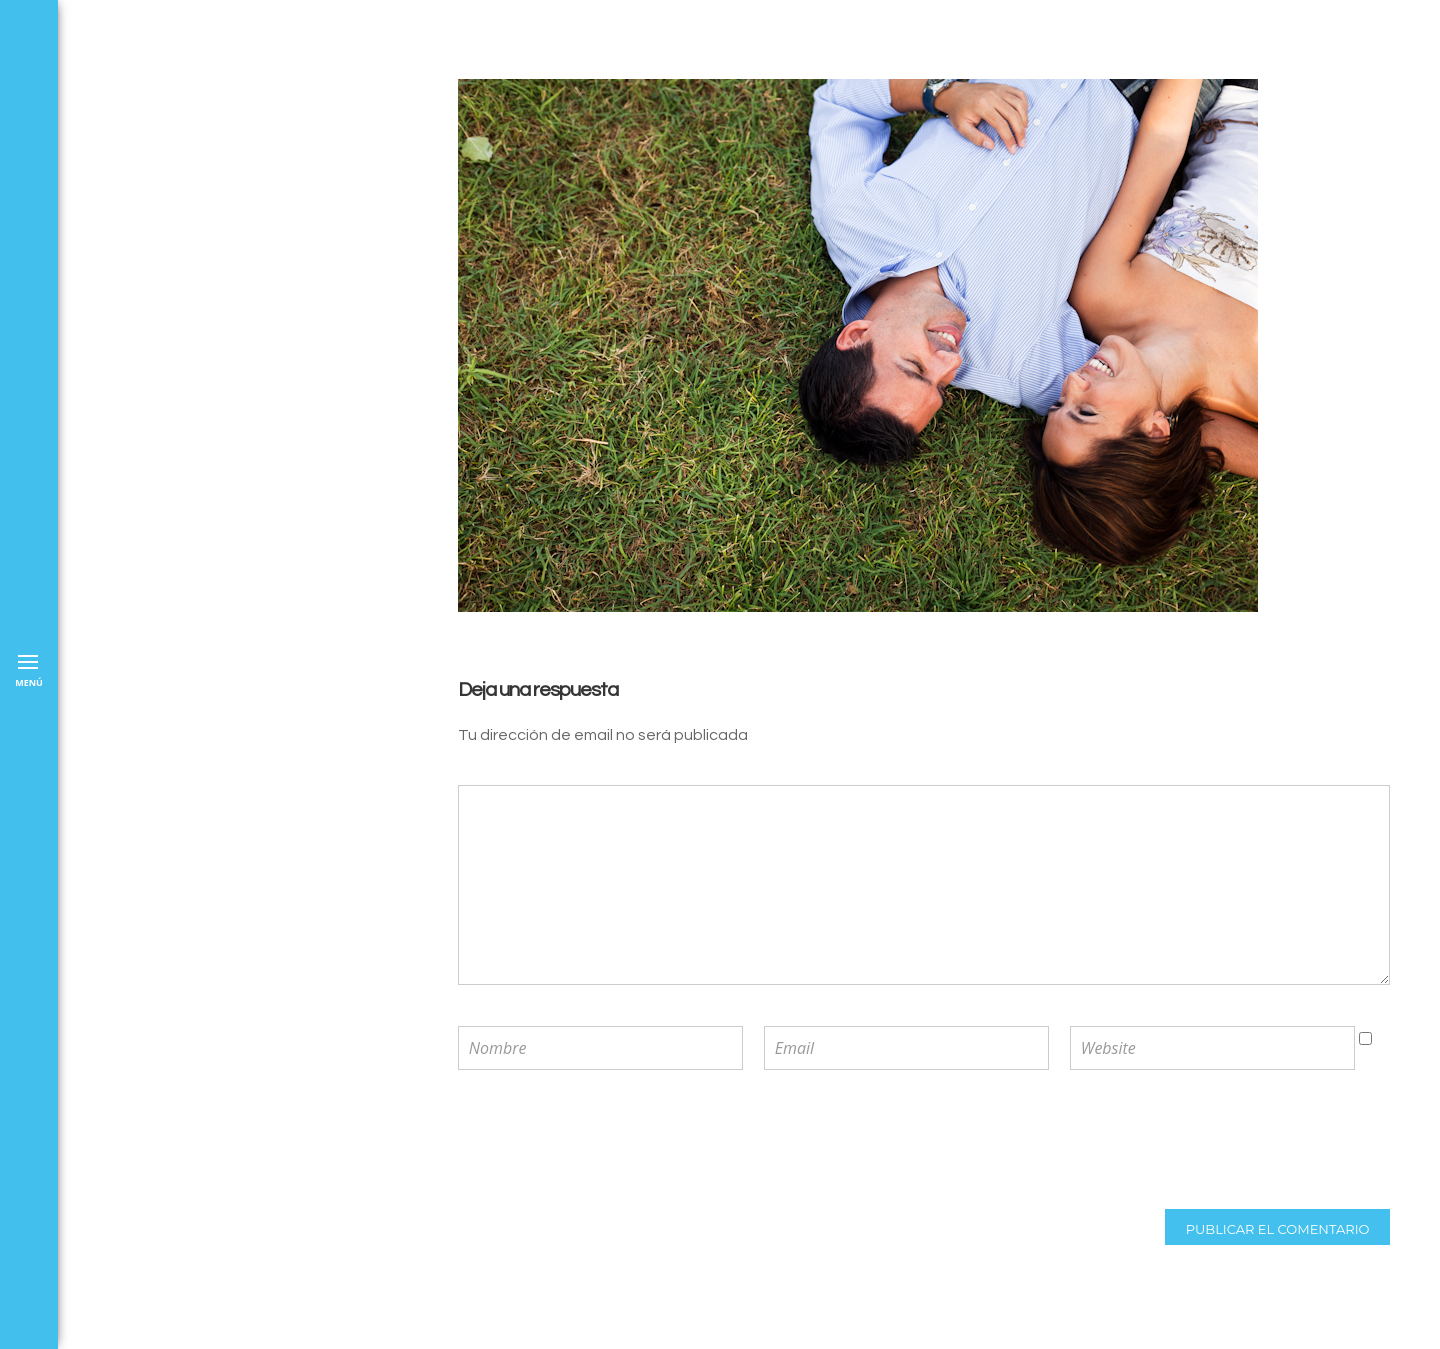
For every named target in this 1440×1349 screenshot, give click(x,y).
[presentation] (589, 1142)
